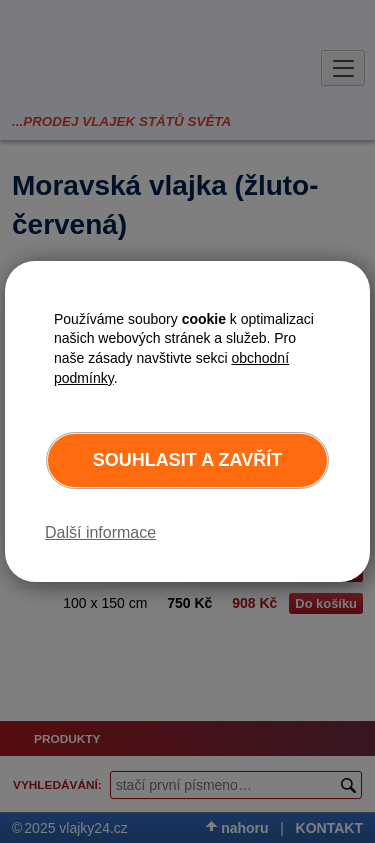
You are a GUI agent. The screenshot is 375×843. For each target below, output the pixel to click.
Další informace (100, 532)
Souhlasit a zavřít (187, 460)
